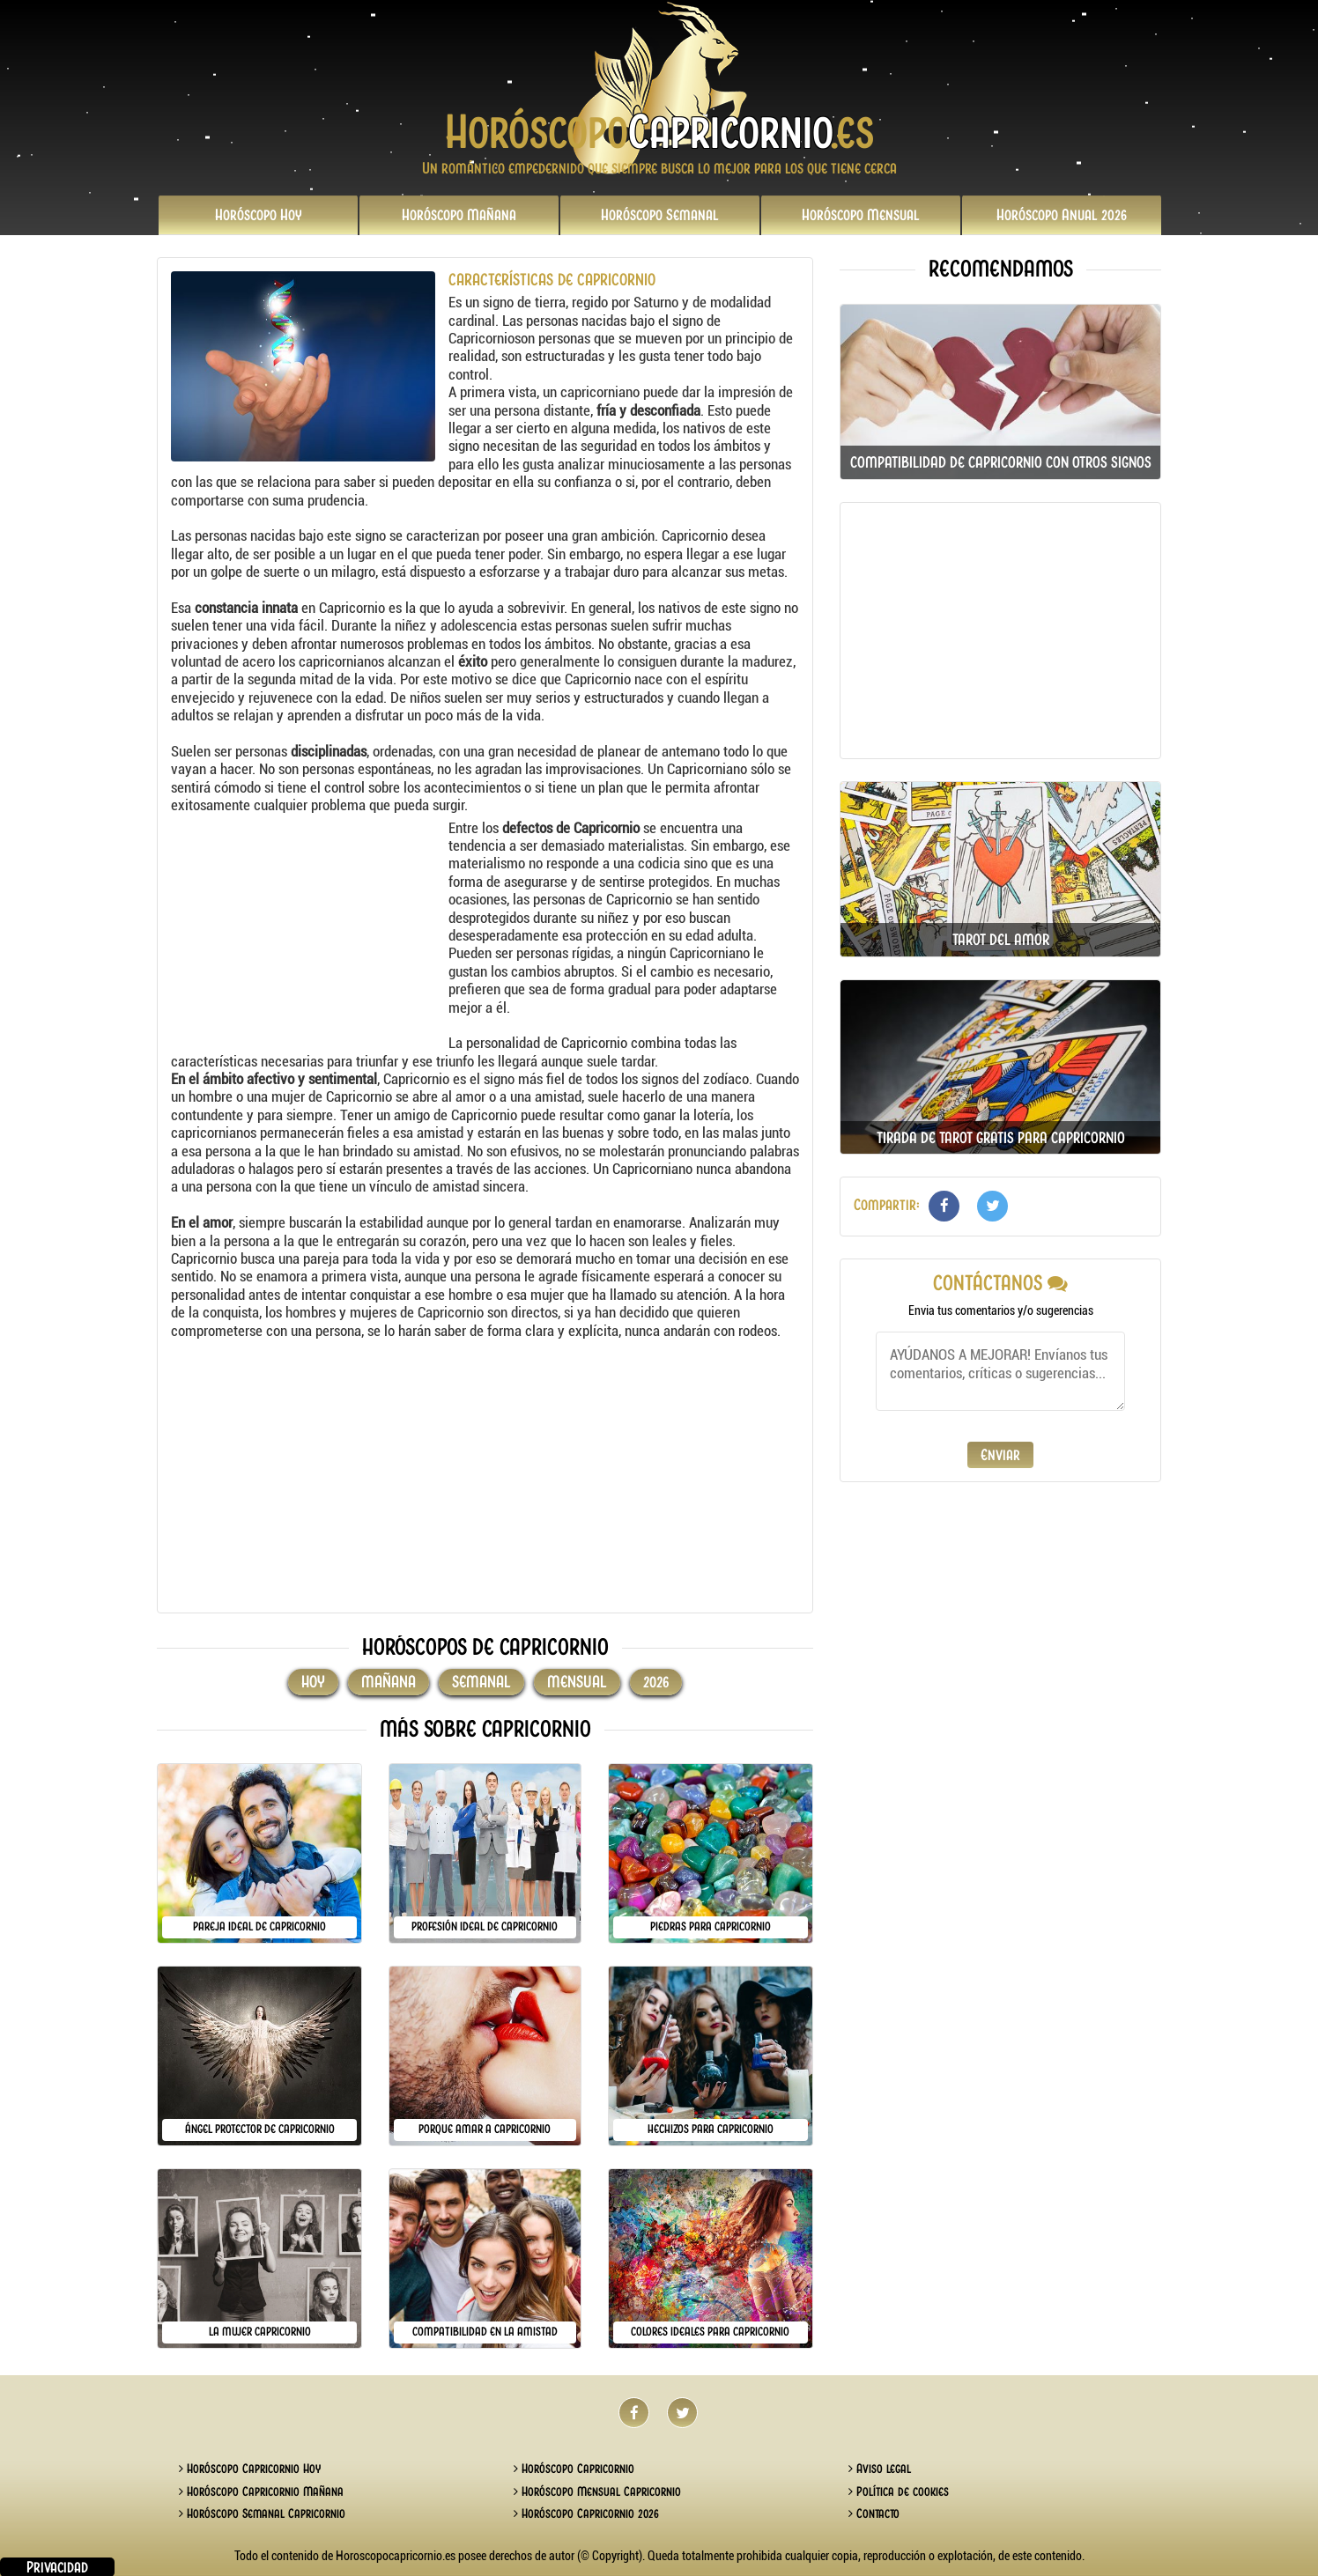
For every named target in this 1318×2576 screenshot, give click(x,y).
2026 (1061, 215)
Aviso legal (879, 2468)
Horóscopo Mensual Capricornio (597, 2491)
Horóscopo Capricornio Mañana (261, 2491)
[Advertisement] (307, 929)
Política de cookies (898, 2491)
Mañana (459, 215)
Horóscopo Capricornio (574, 2468)
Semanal (660, 215)
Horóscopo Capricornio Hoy (250, 2468)
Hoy (258, 215)
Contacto (874, 2513)
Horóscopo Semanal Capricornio (262, 2513)
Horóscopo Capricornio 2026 (586, 2513)
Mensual (861, 215)
